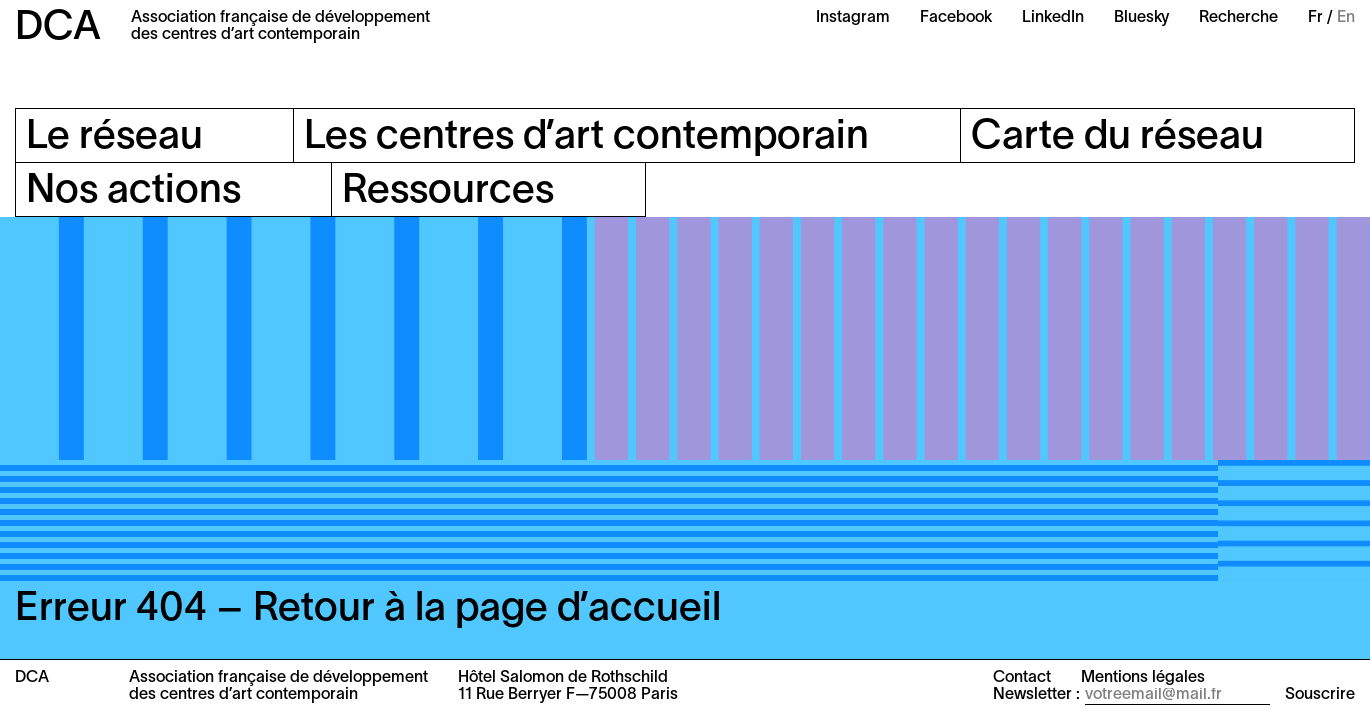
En (1346, 18)
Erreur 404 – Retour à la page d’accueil (368, 609)
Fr (1315, 18)
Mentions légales (1143, 678)
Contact (1022, 678)
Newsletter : (1036, 695)
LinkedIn (1053, 18)
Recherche (1238, 18)
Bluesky (1141, 18)
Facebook (956, 18)
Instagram (853, 18)
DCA (58, 28)
